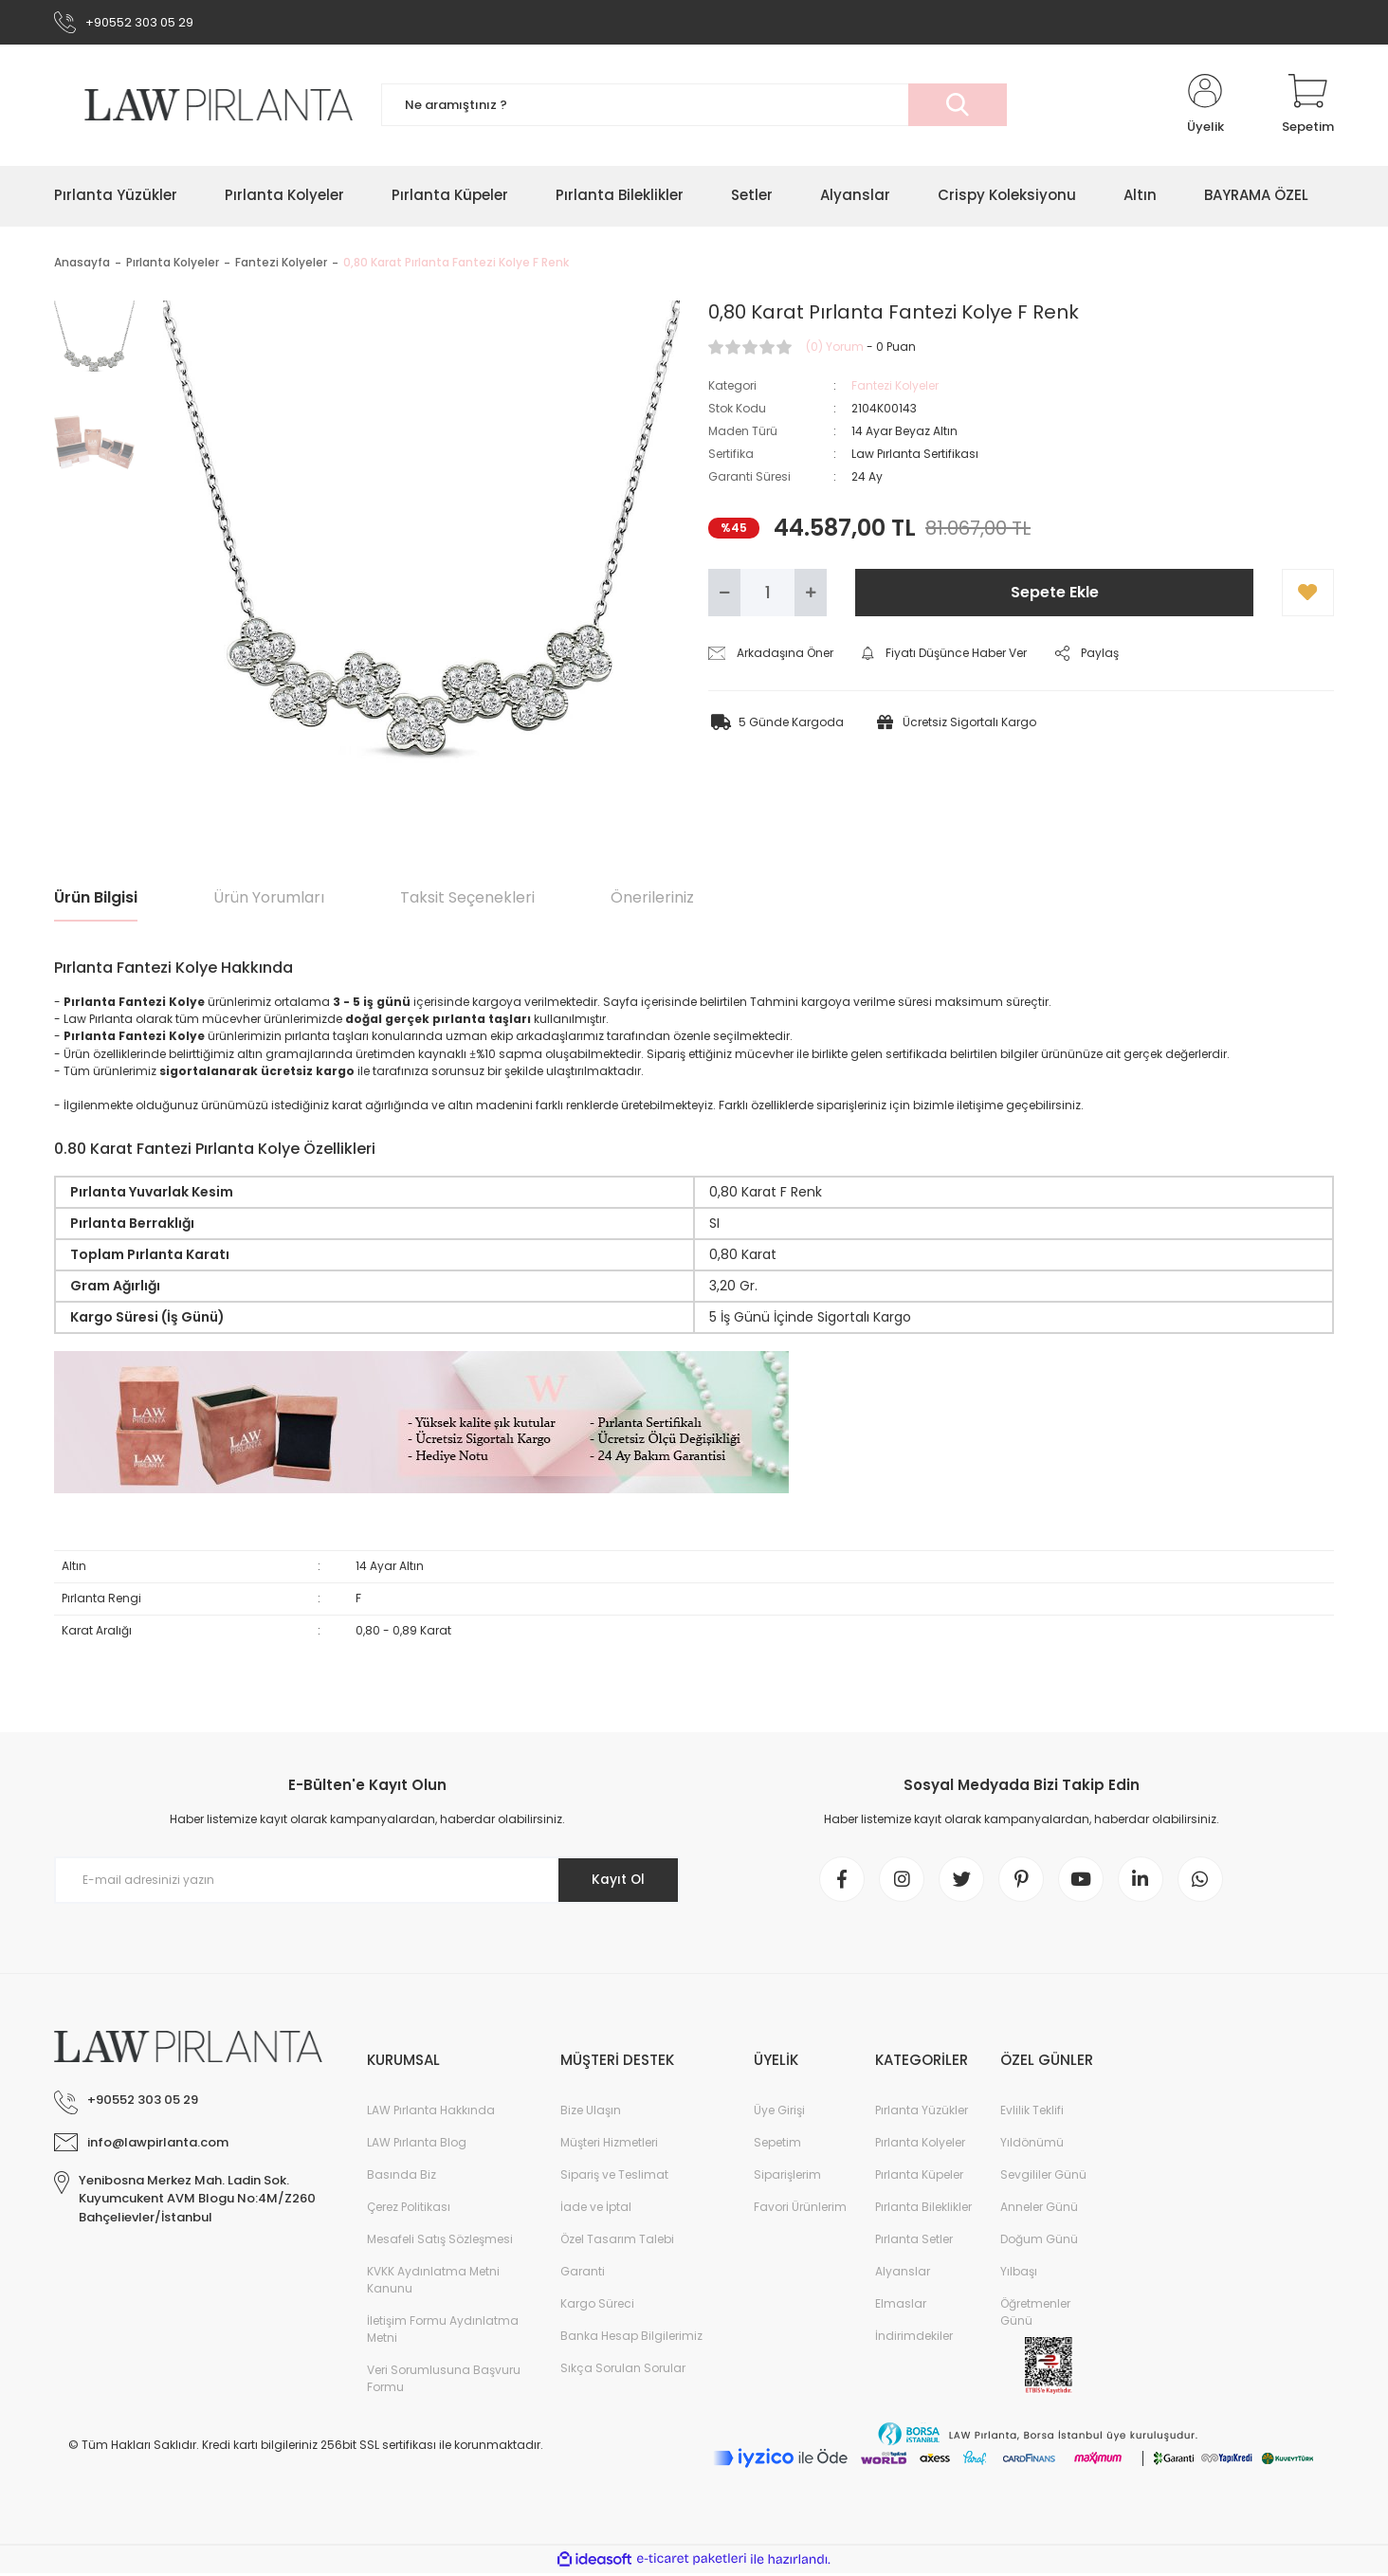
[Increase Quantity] (810, 593)
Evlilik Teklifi (1032, 2113)
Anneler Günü (1039, 2209)
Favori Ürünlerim (800, 2209)
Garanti (582, 2274)
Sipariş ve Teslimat (614, 2177)
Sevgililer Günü (1043, 2177)
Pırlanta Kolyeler (920, 2145)
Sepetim (777, 2145)
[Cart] (1308, 106)
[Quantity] (767, 593)
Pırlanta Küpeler (919, 2177)
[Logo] (203, 105)
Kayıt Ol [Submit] (617, 1881)
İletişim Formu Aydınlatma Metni (443, 2331)
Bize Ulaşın (590, 2113)
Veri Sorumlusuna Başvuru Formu (443, 2381)
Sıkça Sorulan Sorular (622, 2371)
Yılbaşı (1018, 2274)
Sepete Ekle (1055, 593)
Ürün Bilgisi (95, 898)
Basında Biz (401, 2177)
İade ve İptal (595, 2209)
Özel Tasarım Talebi (617, 2242)
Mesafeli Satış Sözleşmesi (440, 2242)
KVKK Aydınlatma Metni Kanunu (433, 2282)
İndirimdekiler (914, 2338)
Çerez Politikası (408, 2209)
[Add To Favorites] (1308, 593)
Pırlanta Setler (914, 2242)
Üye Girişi (779, 2113)
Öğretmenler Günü (1035, 2314)
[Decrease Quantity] (724, 593)
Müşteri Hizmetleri (609, 2145)
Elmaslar (900, 2306)
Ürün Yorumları (268, 898)
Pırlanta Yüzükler (921, 2113)
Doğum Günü (1039, 2242)
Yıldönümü (1032, 2145)
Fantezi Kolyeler (895, 386)
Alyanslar (902, 2274)
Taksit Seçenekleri (467, 898)
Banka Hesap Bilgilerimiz (631, 2338)
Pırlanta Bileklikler (923, 2209)
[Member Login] (1205, 106)
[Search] (694, 106)
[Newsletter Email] (367, 1881)
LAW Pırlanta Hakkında (431, 2113)
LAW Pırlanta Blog (416, 2145)
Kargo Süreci (597, 2306)
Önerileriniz (652, 898)
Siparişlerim (787, 2177)
